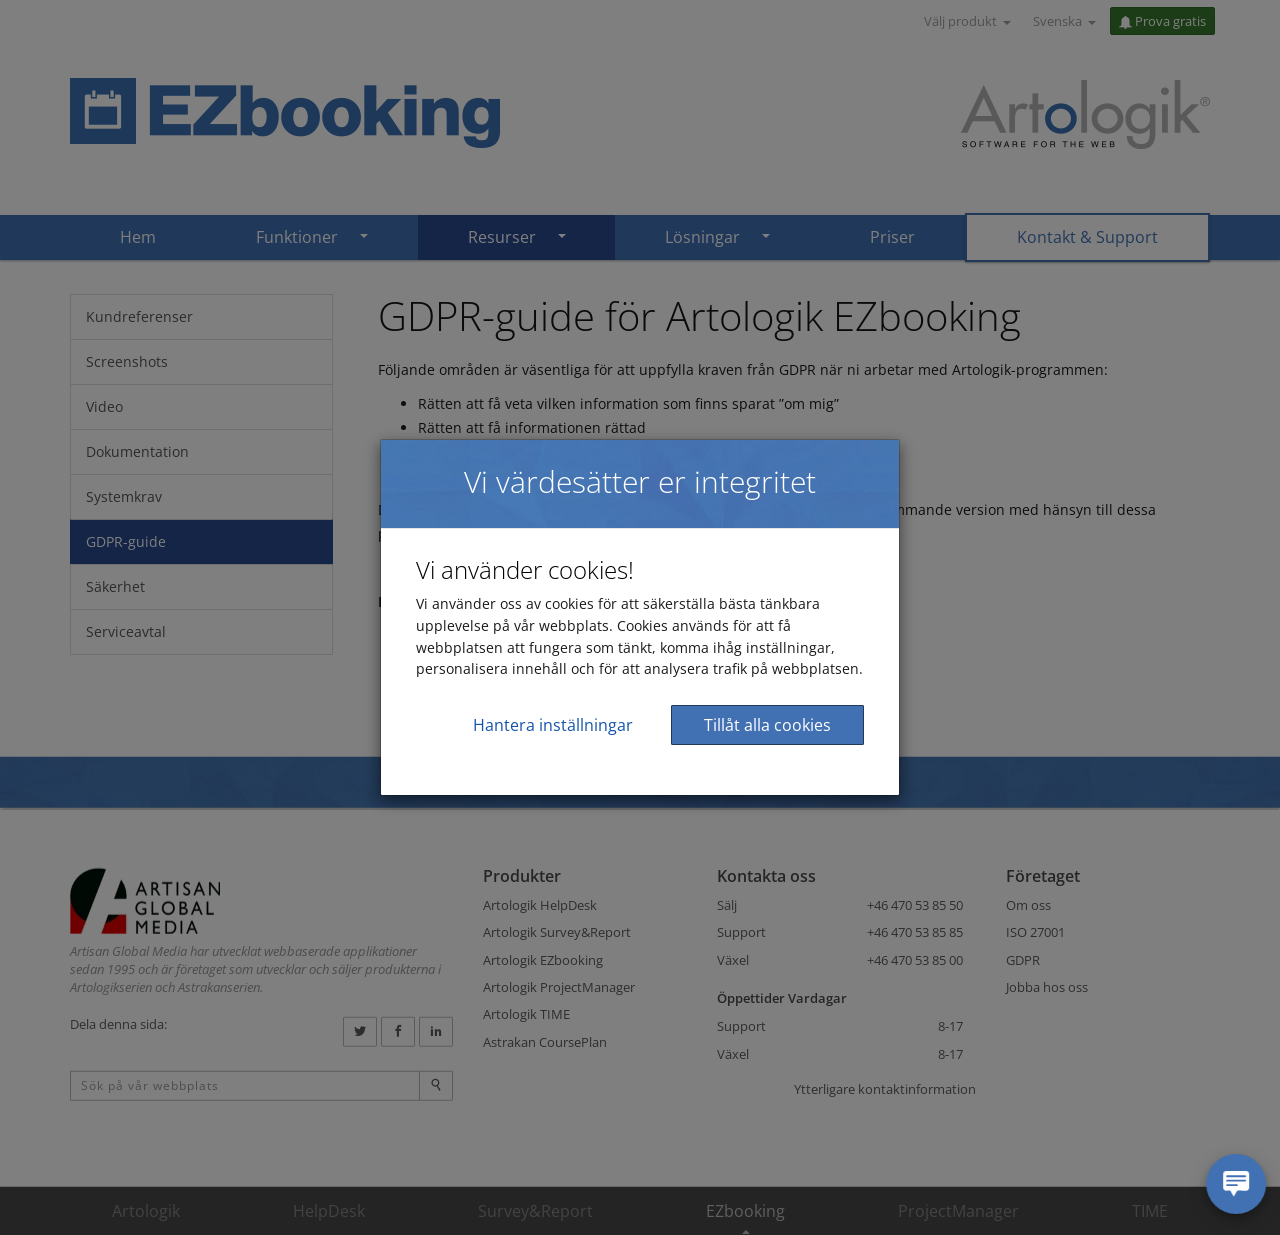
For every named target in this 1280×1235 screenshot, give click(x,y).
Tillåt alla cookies (767, 725)
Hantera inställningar (553, 725)
